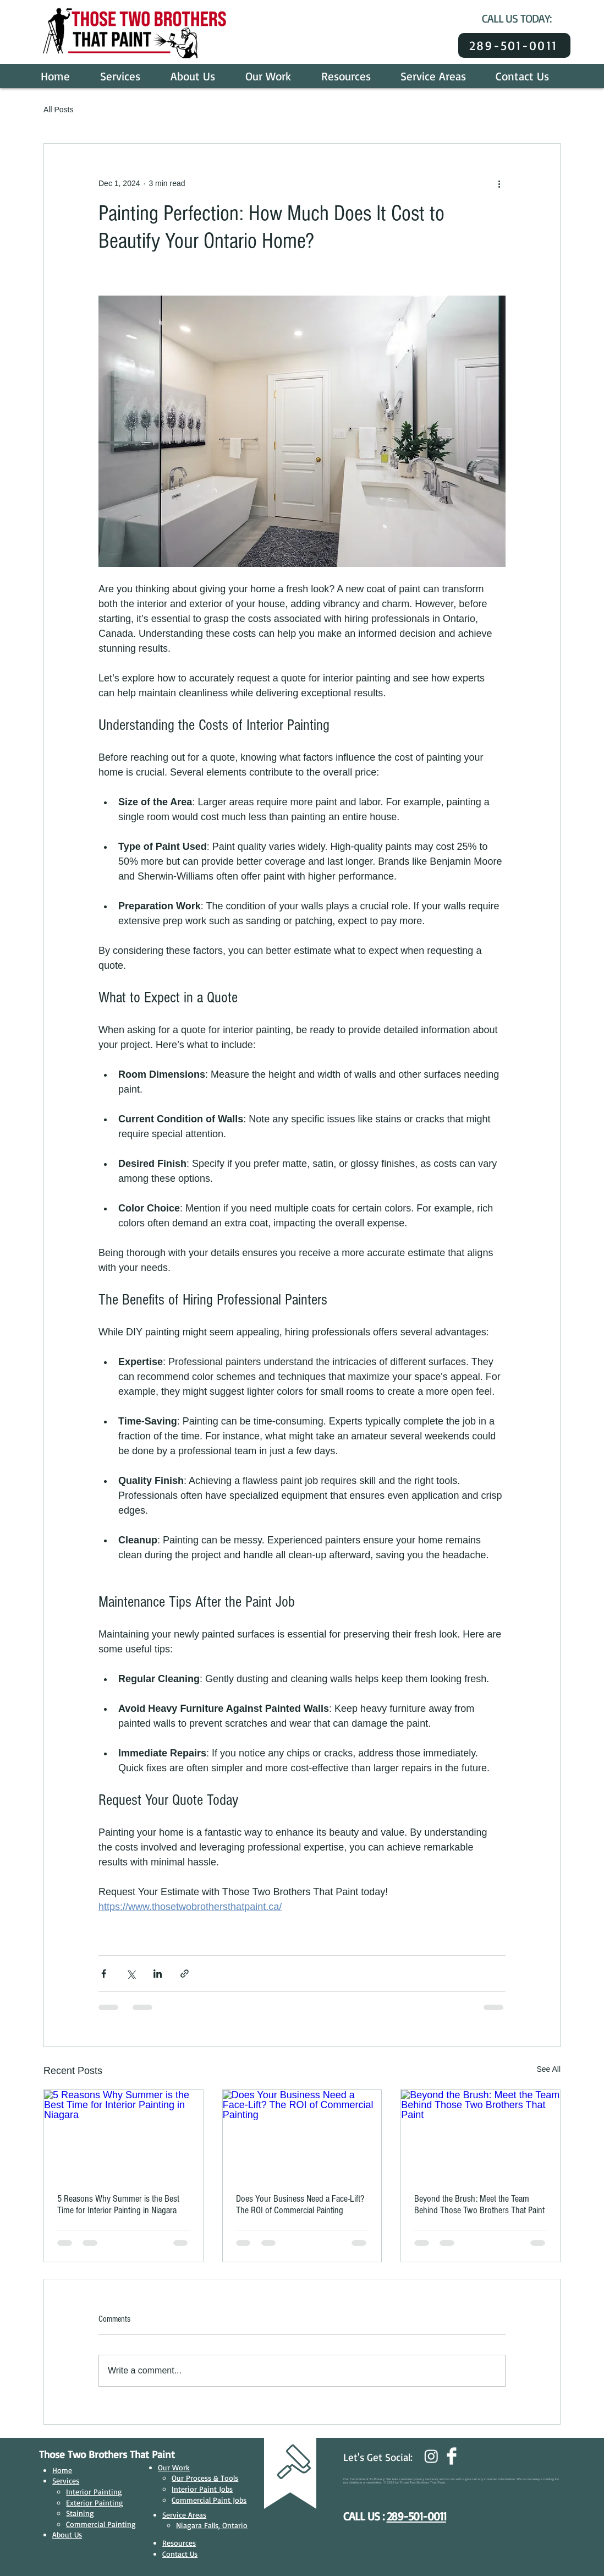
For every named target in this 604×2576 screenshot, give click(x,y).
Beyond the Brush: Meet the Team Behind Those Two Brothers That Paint (479, 2204)
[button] (127, 76)
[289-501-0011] (514, 45)
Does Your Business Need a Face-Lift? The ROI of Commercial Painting (300, 2204)
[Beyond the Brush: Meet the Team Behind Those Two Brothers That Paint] (480, 2134)
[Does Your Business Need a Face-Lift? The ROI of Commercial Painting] (302, 2134)
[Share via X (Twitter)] (130, 1973)
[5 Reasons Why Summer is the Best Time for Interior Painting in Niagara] (123, 2134)
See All (548, 2069)
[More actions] (499, 183)
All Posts (58, 109)
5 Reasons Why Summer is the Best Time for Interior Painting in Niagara (118, 2204)
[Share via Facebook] (103, 1973)
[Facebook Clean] (451, 2456)
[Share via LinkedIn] (157, 1973)
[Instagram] (431, 2456)
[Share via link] (184, 1973)
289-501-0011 (416, 2516)
